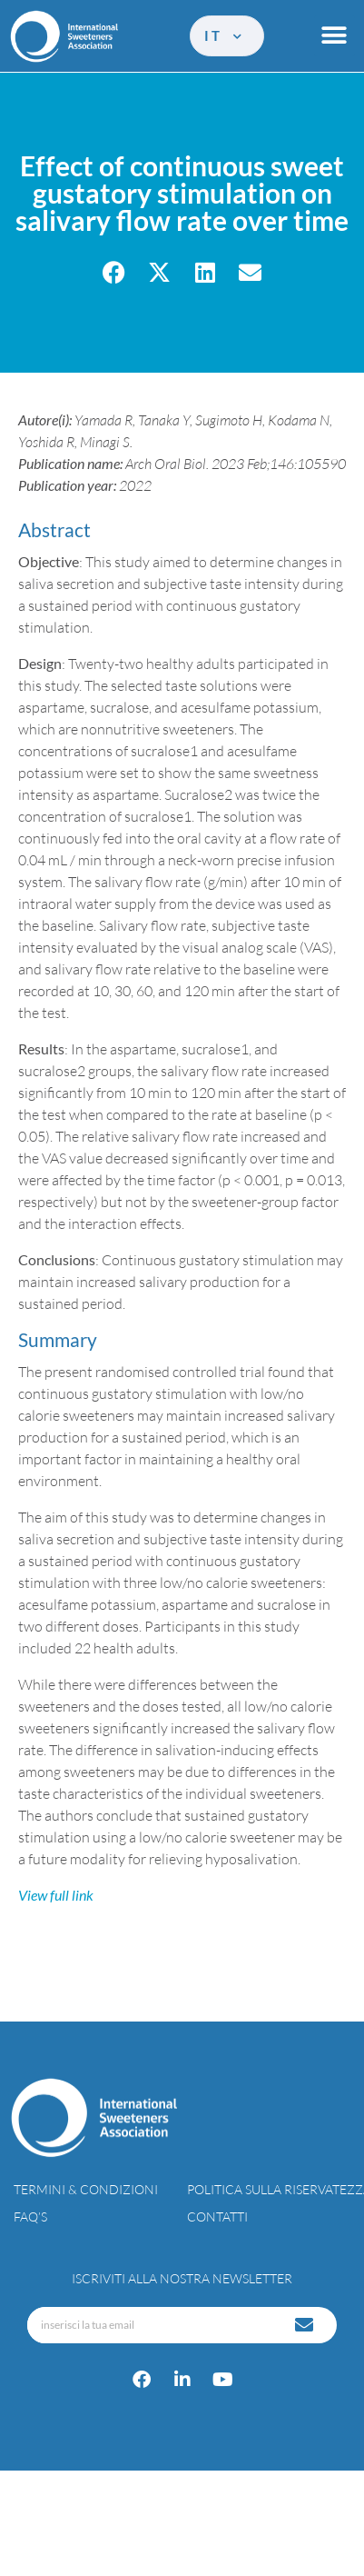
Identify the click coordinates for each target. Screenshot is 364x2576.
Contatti (217, 2216)
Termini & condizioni (86, 2189)
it (224, 35)
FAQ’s (30, 2216)
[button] (334, 35)
